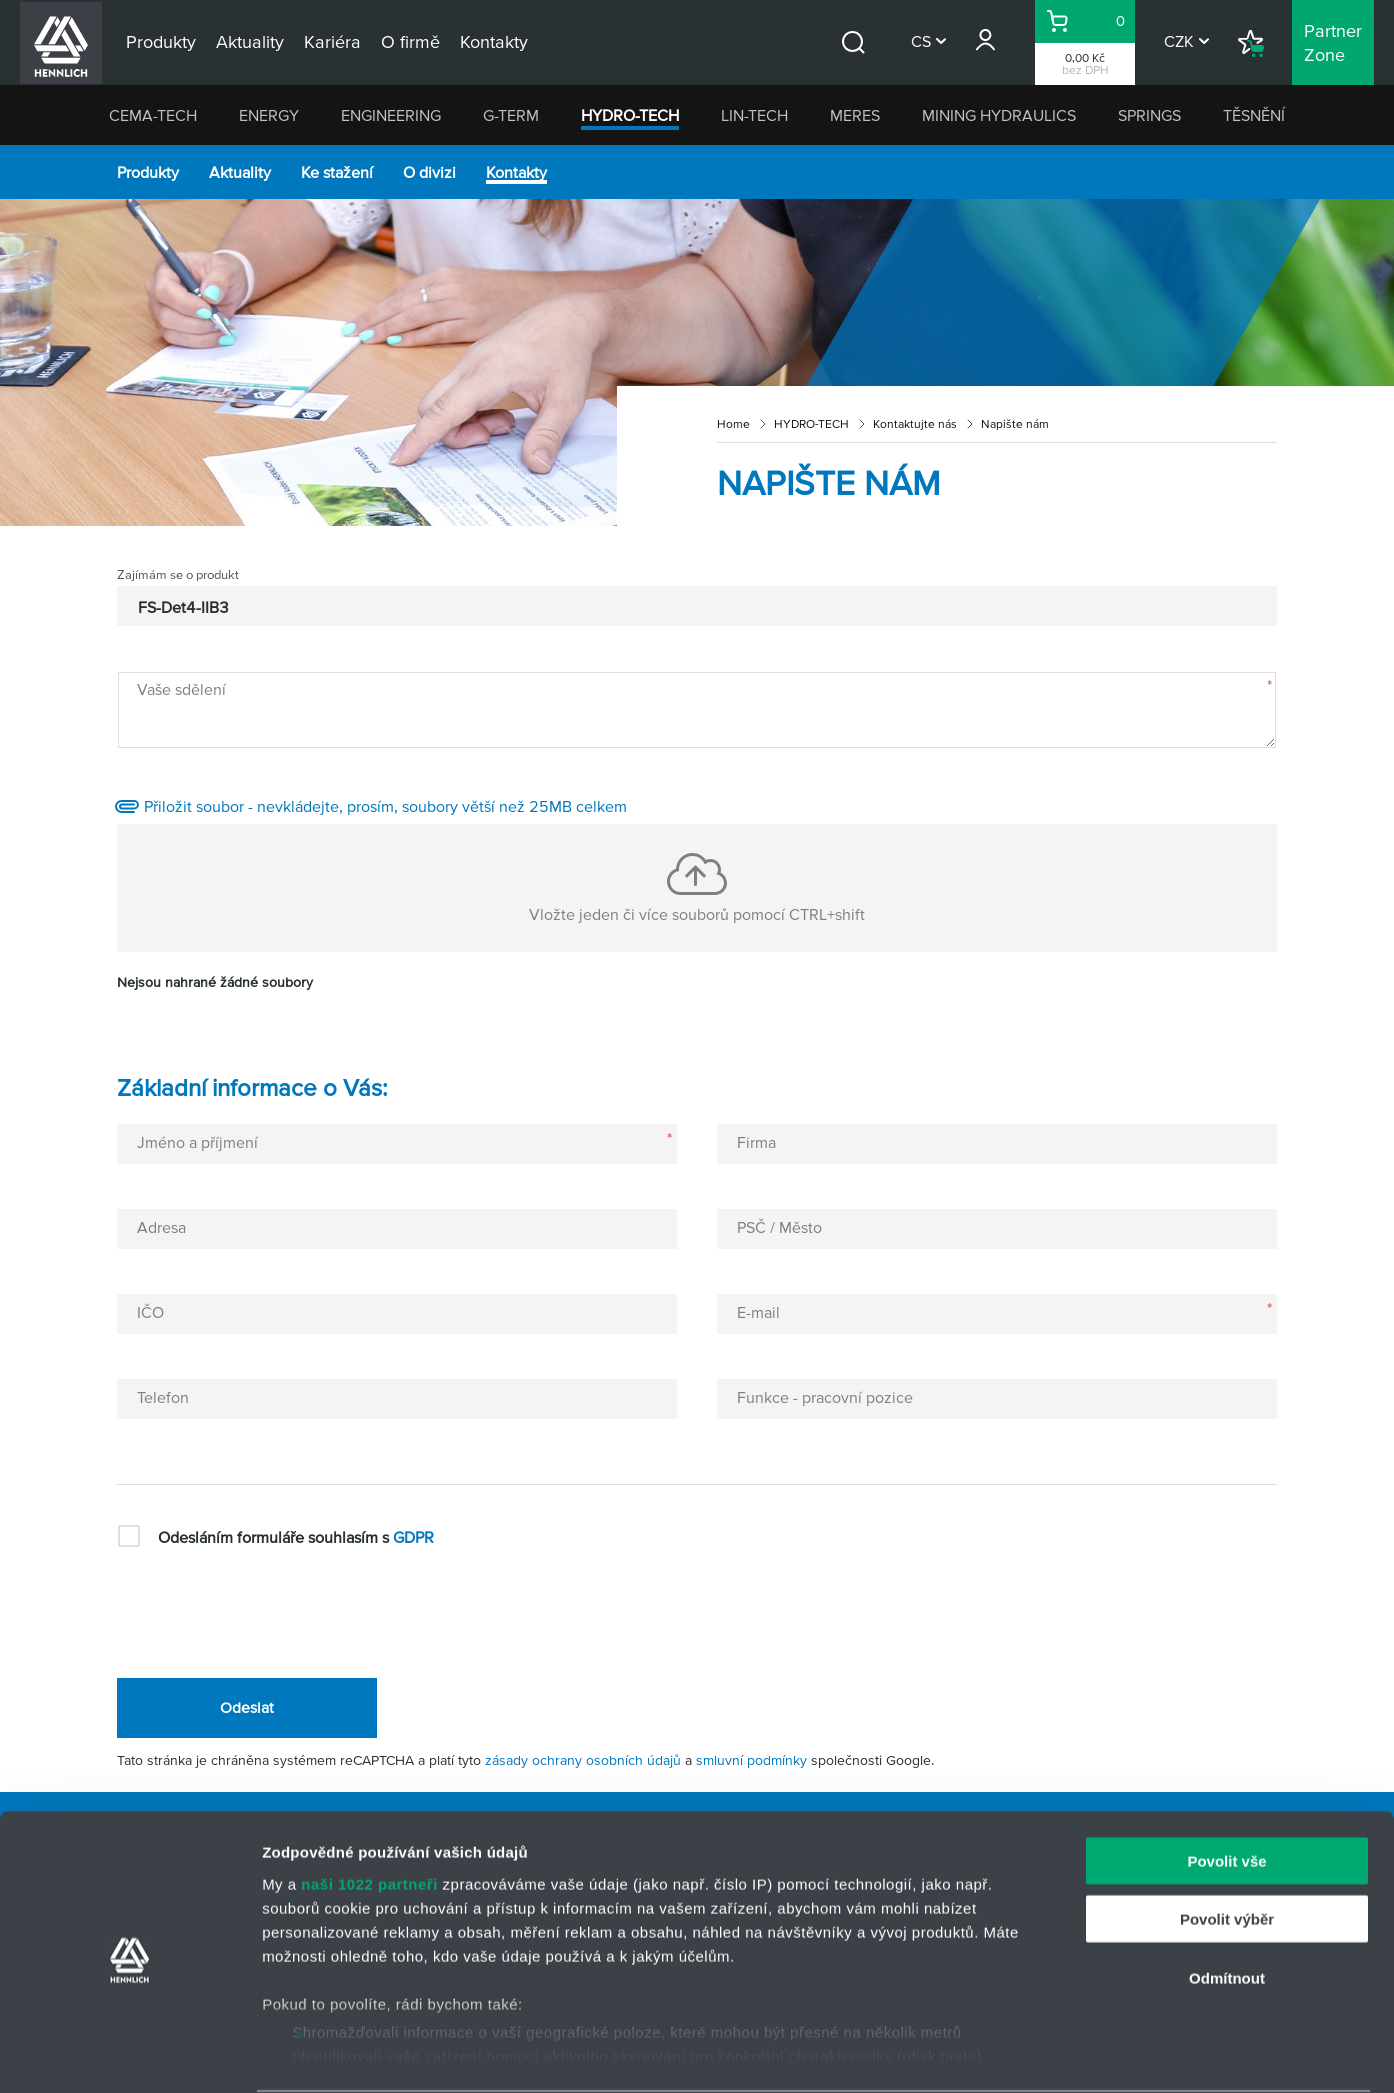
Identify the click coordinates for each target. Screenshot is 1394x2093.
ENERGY (269, 115)
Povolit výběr (1227, 1842)
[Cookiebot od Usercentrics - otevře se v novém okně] (129, 2054)
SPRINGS (1149, 115)
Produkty (148, 172)
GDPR (413, 1537)
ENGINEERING (391, 115)
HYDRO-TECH (630, 115)
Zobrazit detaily (1057, 2053)
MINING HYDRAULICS (999, 115)
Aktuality (240, 172)
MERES (855, 115)
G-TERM (511, 115)
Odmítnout (1227, 1901)
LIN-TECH (754, 115)
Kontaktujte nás (915, 423)
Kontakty (516, 172)
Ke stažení (337, 172)
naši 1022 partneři (369, 1807)
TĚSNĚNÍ (1254, 115)
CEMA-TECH (153, 115)
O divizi (429, 172)
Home (733, 423)
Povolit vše (1226, 1784)
